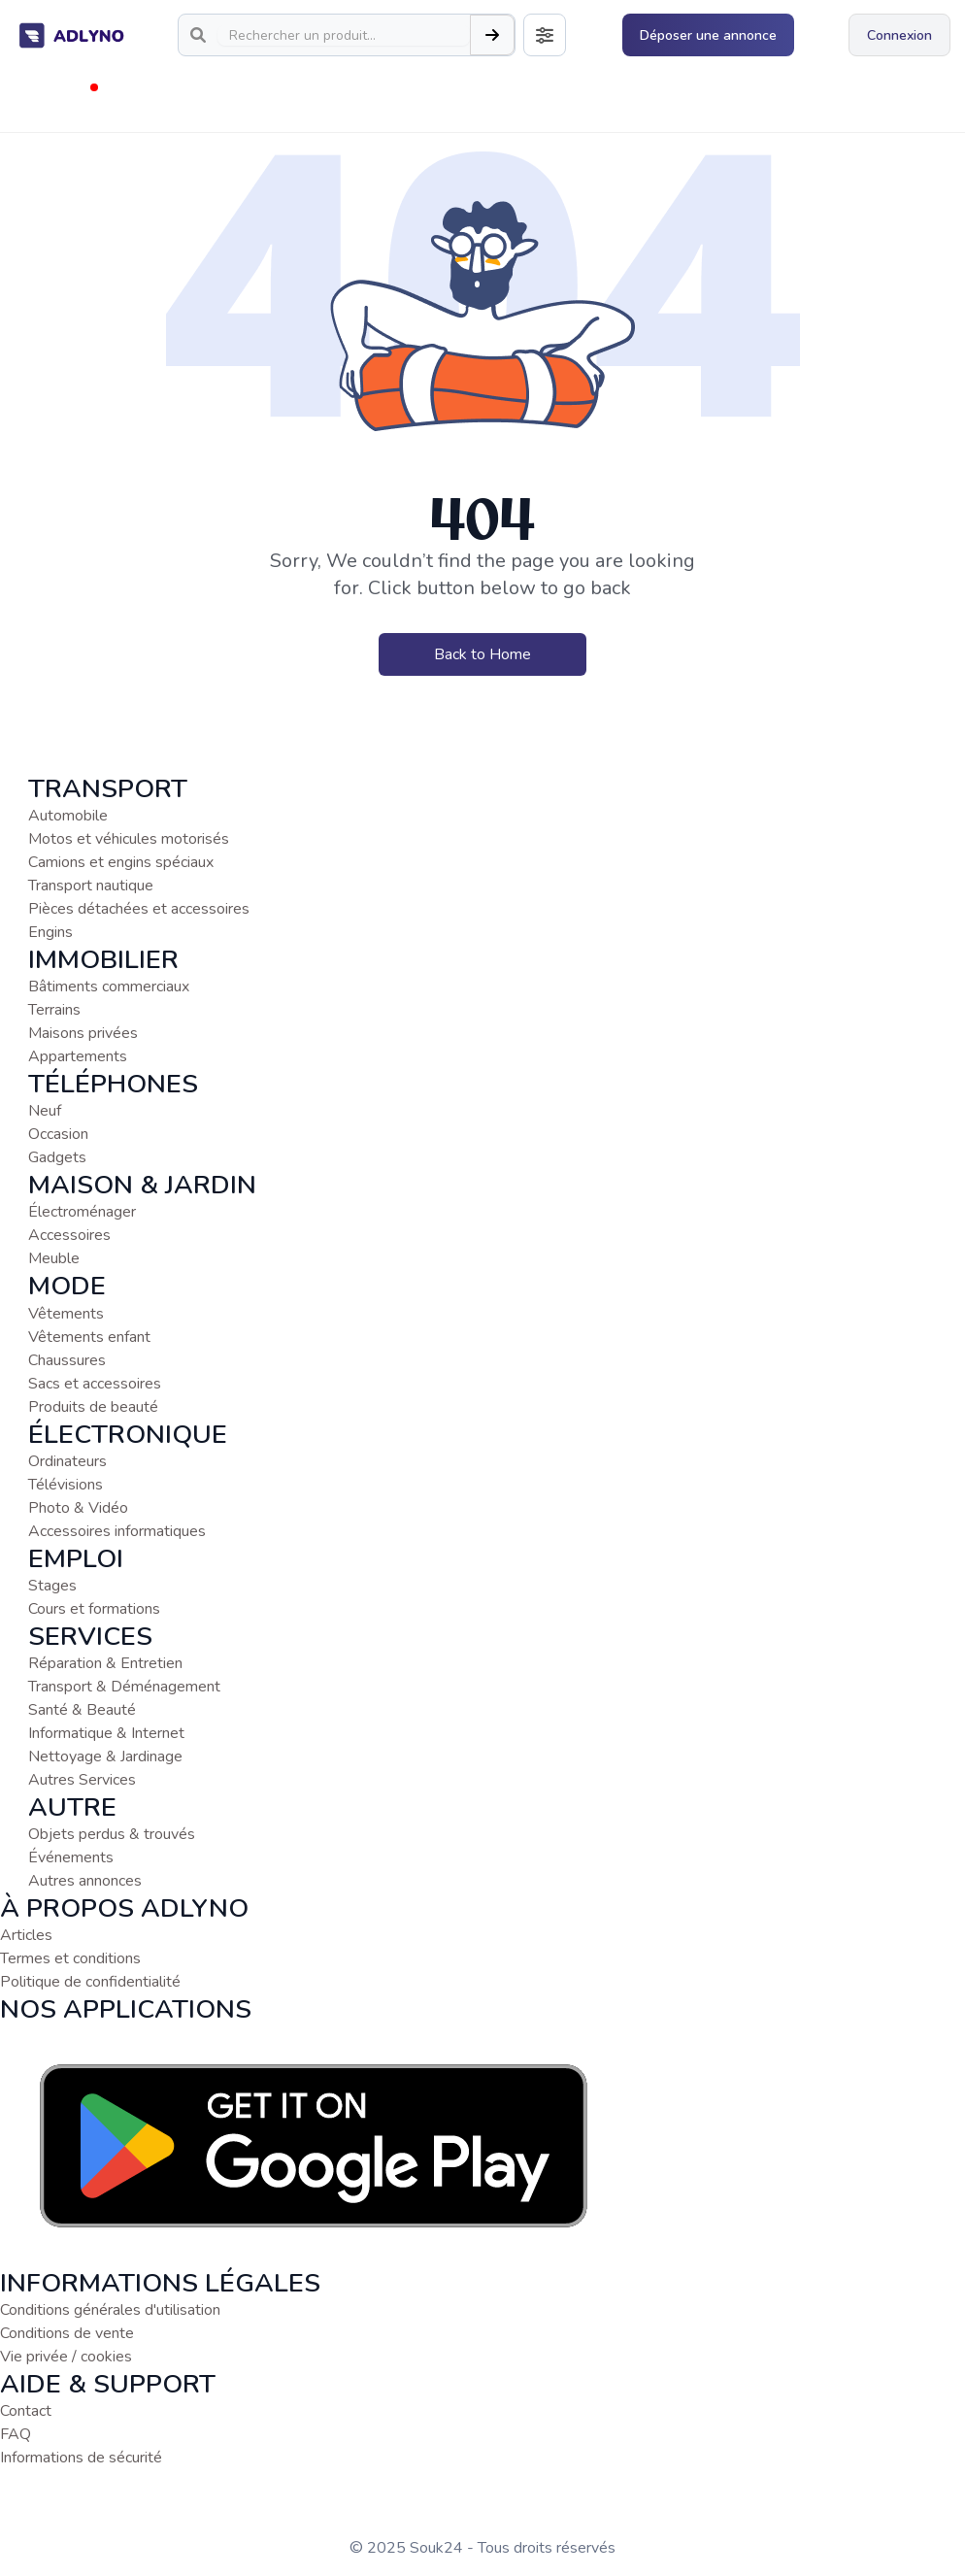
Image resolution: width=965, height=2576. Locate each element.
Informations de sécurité (81, 2457)
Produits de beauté (93, 1407)
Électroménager (82, 1211)
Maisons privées (83, 1033)
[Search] (343, 35)
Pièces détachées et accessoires (139, 909)
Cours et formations (94, 1609)
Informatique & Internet (106, 1733)
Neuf (44, 1110)
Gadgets (57, 1157)
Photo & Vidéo (78, 1508)
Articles (26, 1935)
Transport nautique (90, 885)
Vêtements (66, 1313)
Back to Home (482, 654)
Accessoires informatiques (117, 1531)
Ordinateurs (67, 1461)
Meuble (54, 1258)
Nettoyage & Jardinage (105, 1756)
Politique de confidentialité (90, 1981)
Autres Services (82, 1779)
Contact (25, 2411)
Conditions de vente (67, 2333)
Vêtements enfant (89, 1337)
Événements (71, 1857)
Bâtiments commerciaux (108, 986)
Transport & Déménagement (124, 1686)
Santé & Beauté (82, 1710)
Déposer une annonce (708, 35)
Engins (50, 932)
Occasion (58, 1134)
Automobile (68, 815)
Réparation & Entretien (105, 1663)
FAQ (15, 2434)
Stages (52, 1585)
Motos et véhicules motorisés (128, 839)
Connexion (899, 35)
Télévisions (65, 1484)
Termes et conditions (70, 1958)
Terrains (54, 1009)
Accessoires (69, 1235)
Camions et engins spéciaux (121, 862)
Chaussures (67, 1360)
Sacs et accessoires (94, 1383)
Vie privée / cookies (66, 2356)
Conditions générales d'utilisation (110, 2310)
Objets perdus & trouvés (111, 1834)
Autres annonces (85, 1880)
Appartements (77, 1056)
